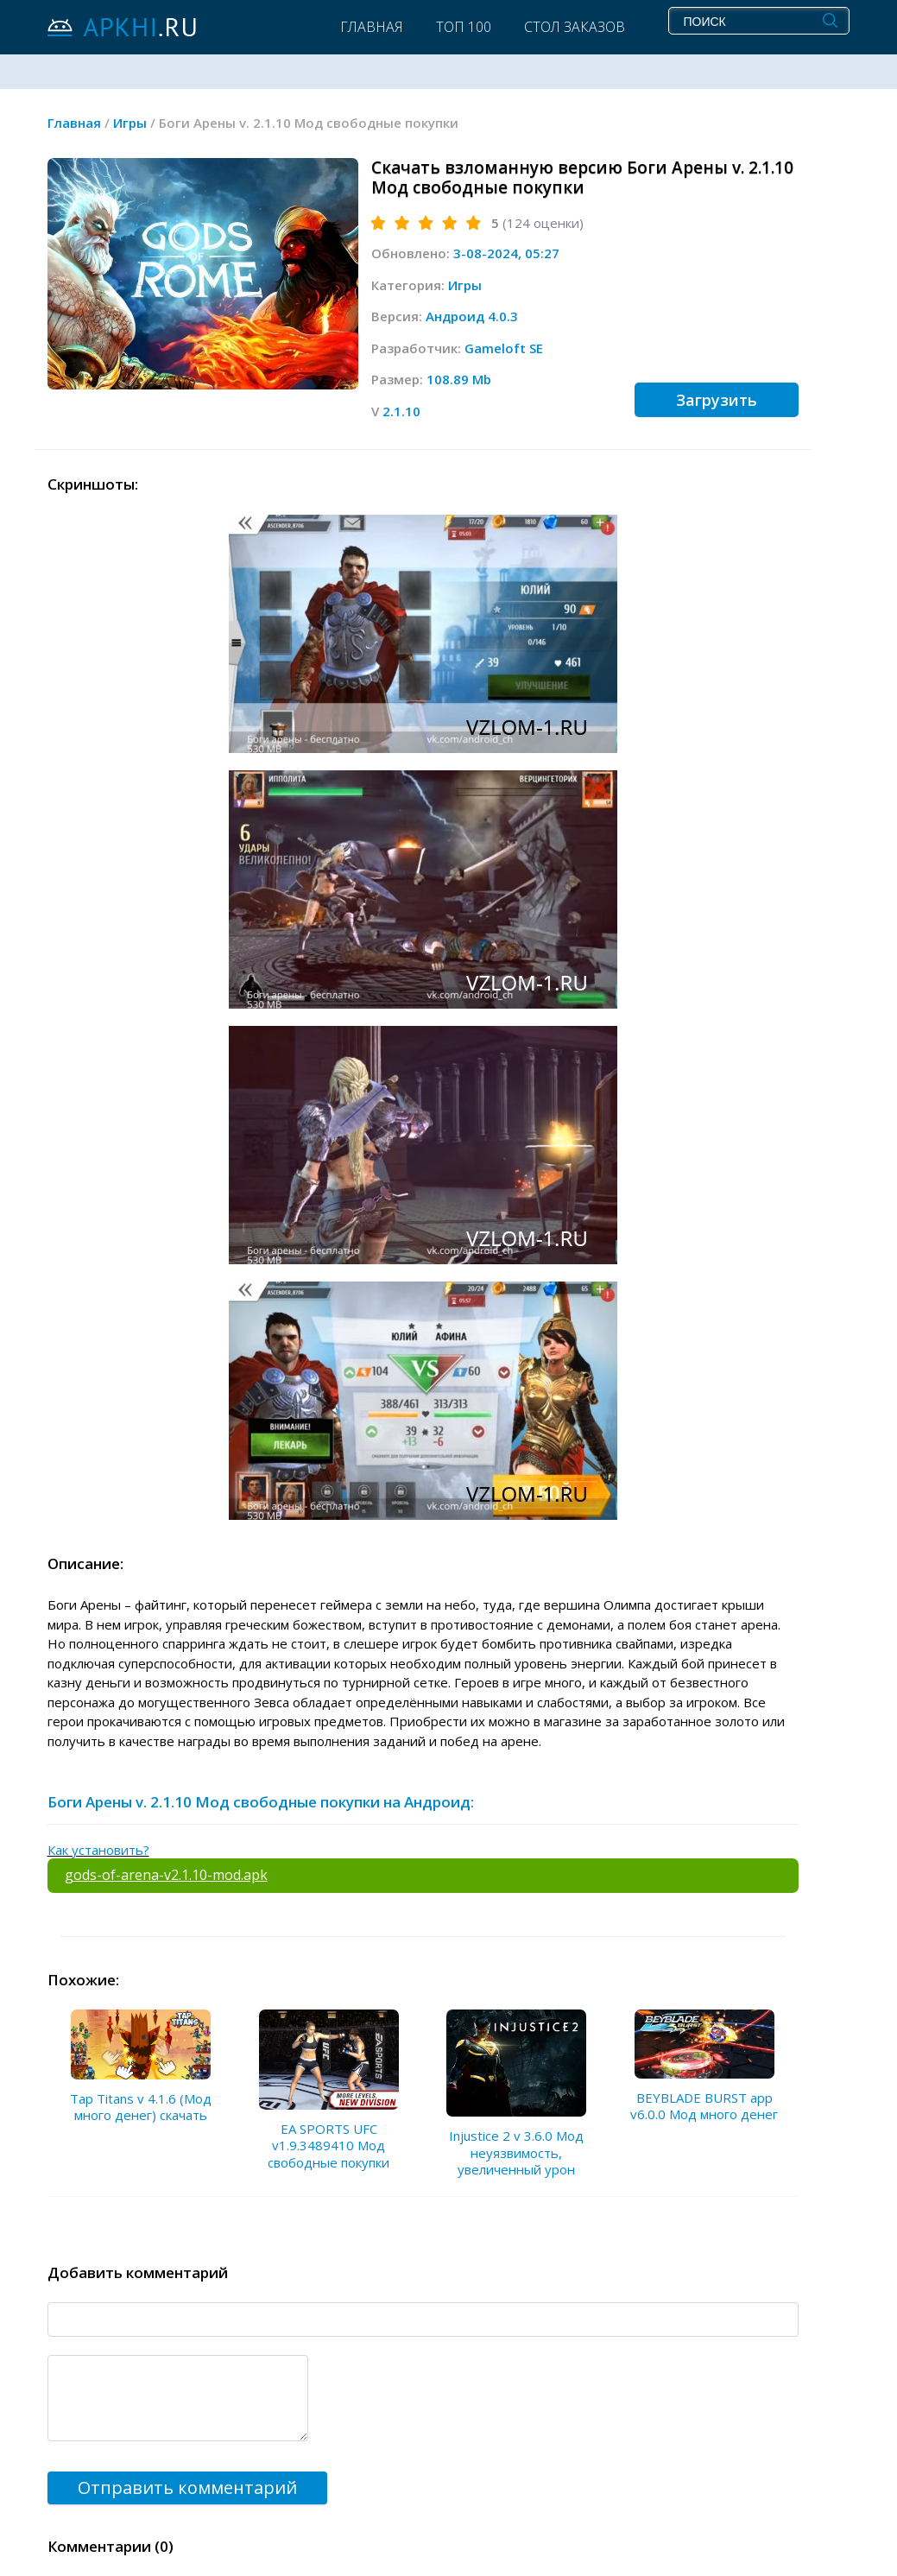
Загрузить (716, 399)
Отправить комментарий (187, 2487)
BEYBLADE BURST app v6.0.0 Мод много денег (704, 2106)
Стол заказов (574, 26)
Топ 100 (463, 26)
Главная (371, 26)
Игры (465, 285)
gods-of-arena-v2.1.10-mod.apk (166, 1874)
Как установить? (98, 1849)
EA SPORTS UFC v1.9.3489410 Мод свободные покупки (328, 2145)
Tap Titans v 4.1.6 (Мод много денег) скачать (141, 2107)
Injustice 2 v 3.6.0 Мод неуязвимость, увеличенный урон (516, 2152)
